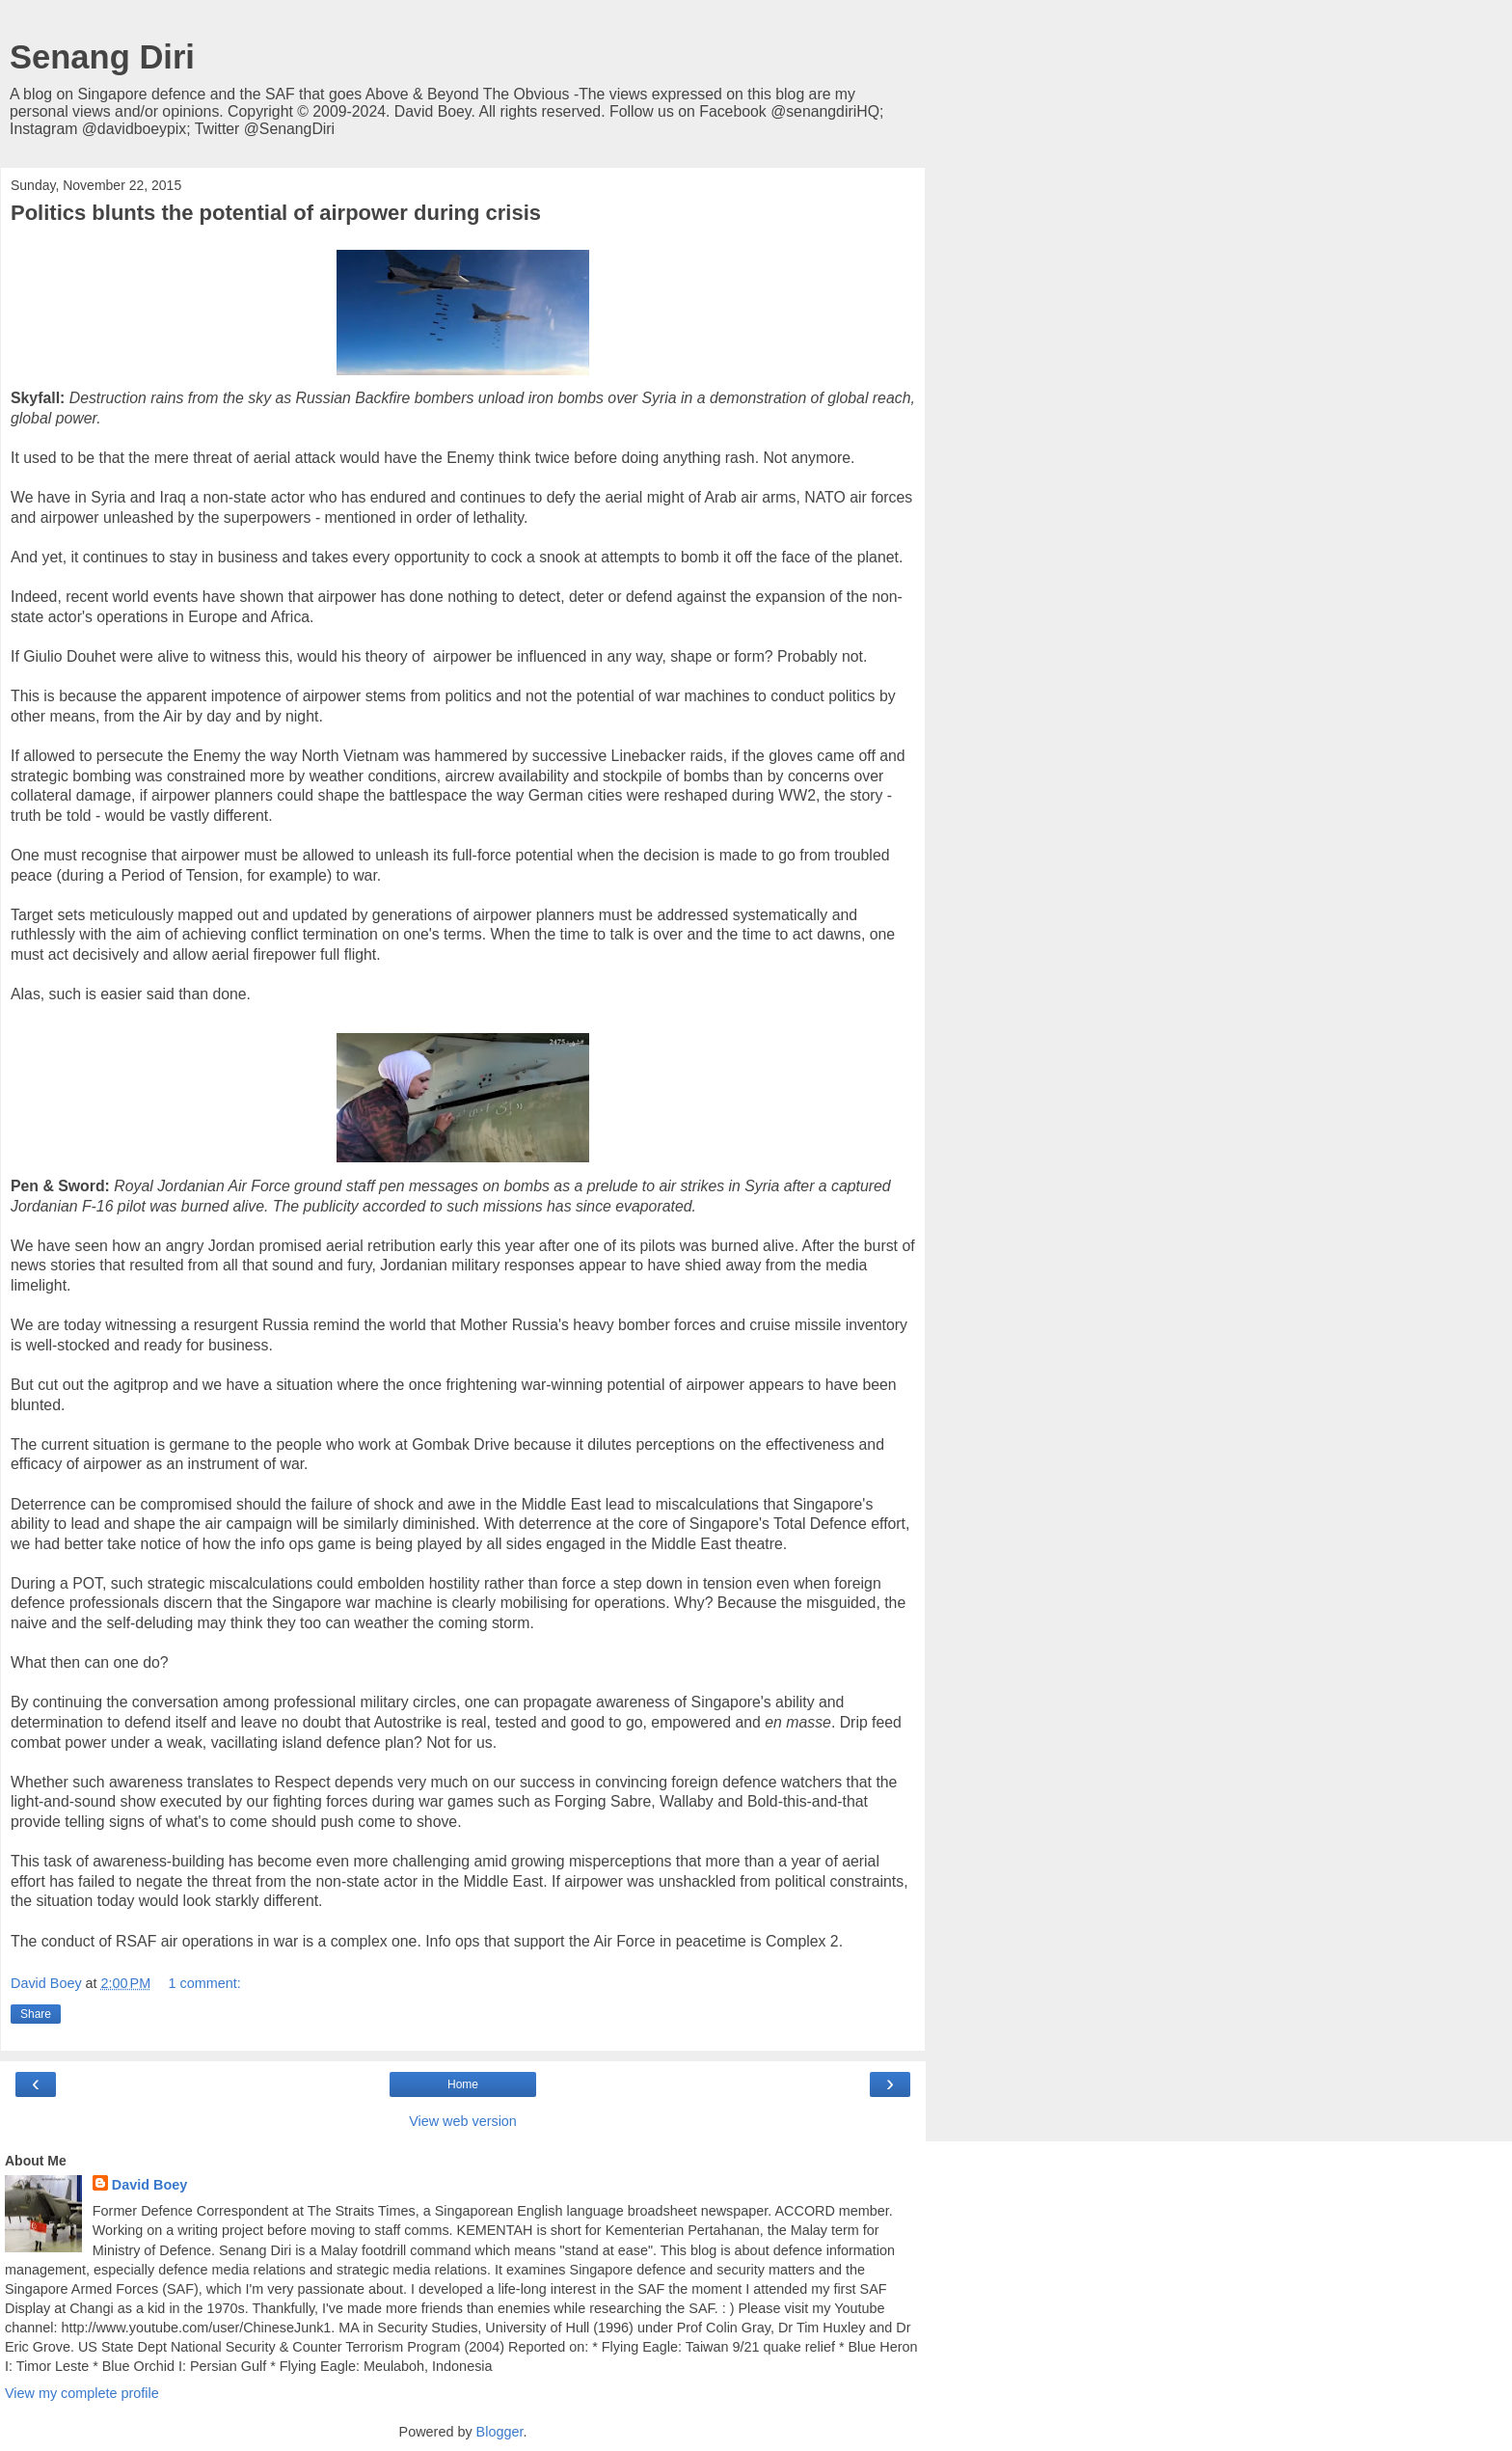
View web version (463, 2121)
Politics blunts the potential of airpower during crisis (276, 213)
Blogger (500, 2431)
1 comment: (205, 1983)
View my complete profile (82, 2393)
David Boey (149, 2184)
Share (35, 2014)
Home (462, 2084)
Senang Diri (102, 57)
